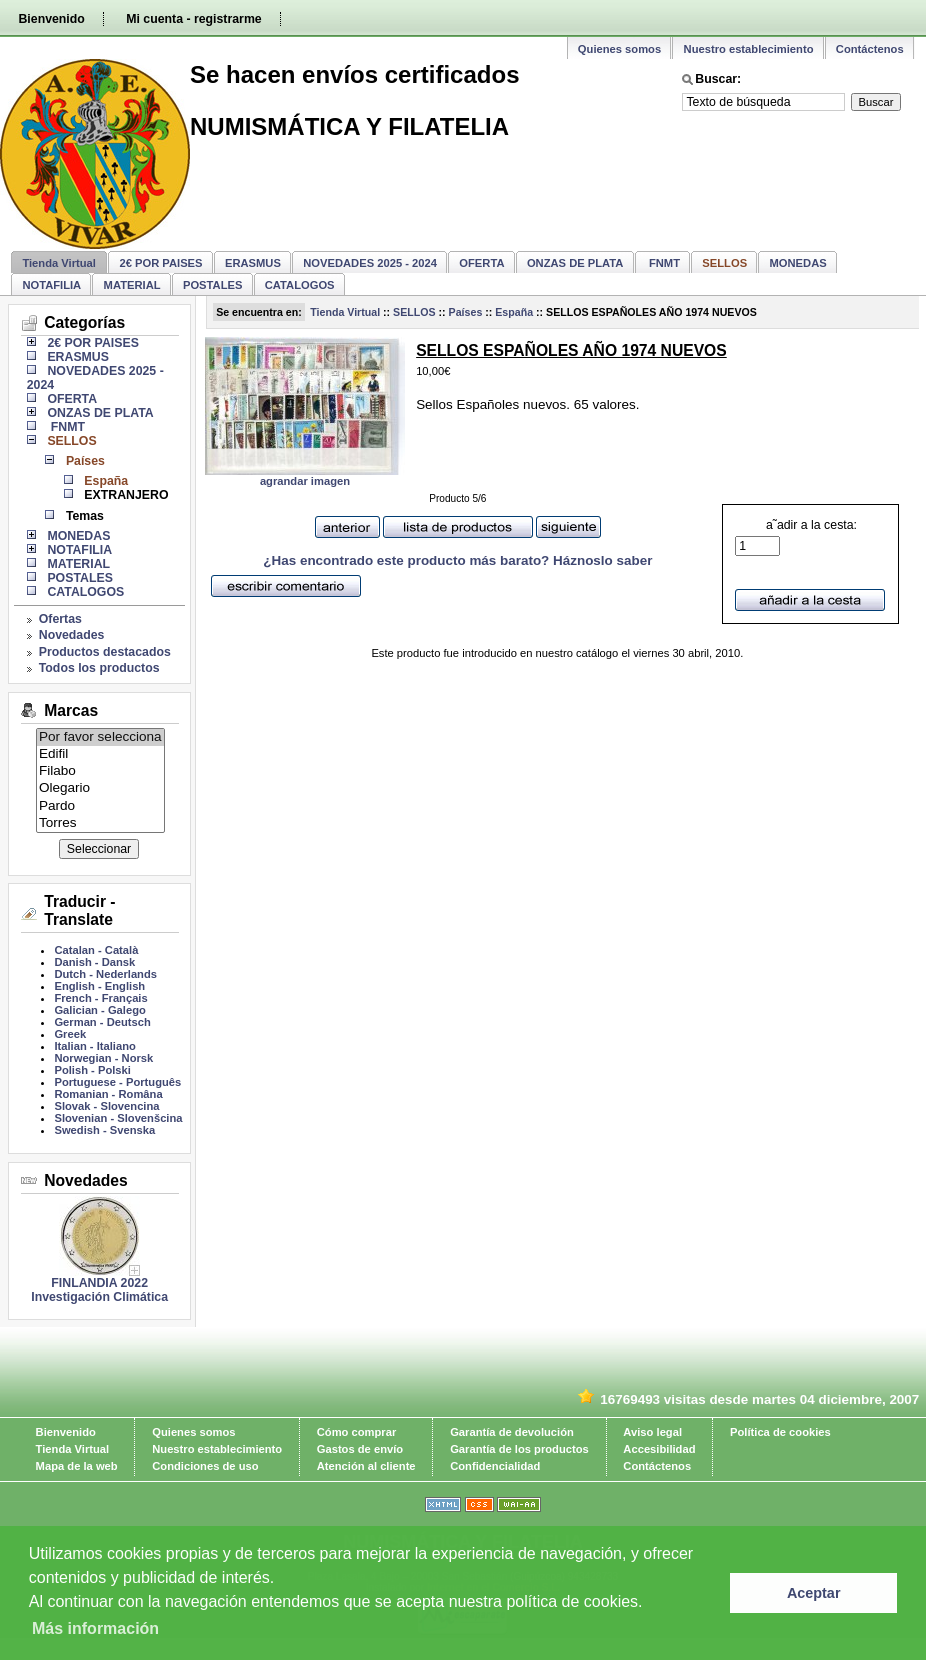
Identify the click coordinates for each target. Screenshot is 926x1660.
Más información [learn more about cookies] (95, 1628)
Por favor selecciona (100, 737)
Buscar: (718, 79)
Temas (85, 516)
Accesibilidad (659, 1449)
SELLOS (414, 312)
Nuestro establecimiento (749, 49)
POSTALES (212, 285)
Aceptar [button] (814, 1593)
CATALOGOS (300, 285)
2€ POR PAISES (160, 263)
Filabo (100, 771)
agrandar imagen (305, 481)
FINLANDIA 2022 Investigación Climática (99, 1290)
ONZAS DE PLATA (575, 263)
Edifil (100, 754)
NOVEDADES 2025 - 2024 (370, 263)
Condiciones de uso (205, 1466)
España (514, 312)
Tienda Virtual (59, 263)
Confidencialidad (495, 1466)
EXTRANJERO (126, 495)
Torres (100, 823)
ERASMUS (253, 263)
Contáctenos (870, 49)
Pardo (100, 806)
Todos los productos (99, 668)
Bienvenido (51, 19)
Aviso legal (652, 1432)
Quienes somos (619, 49)
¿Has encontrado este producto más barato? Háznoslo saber (457, 560)
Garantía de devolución (512, 1432)
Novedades (72, 635)
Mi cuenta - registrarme (193, 19)
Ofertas (60, 619)
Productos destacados (105, 652)
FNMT (663, 263)
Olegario (100, 788)
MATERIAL (132, 285)
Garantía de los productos (519, 1449)
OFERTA (481, 263)
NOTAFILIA (51, 285)
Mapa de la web (77, 1466)
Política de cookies (780, 1432)
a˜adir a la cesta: (796, 537)
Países (466, 312)
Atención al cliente (366, 1466)
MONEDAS (798, 263)
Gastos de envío (360, 1449)
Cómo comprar (357, 1432)
